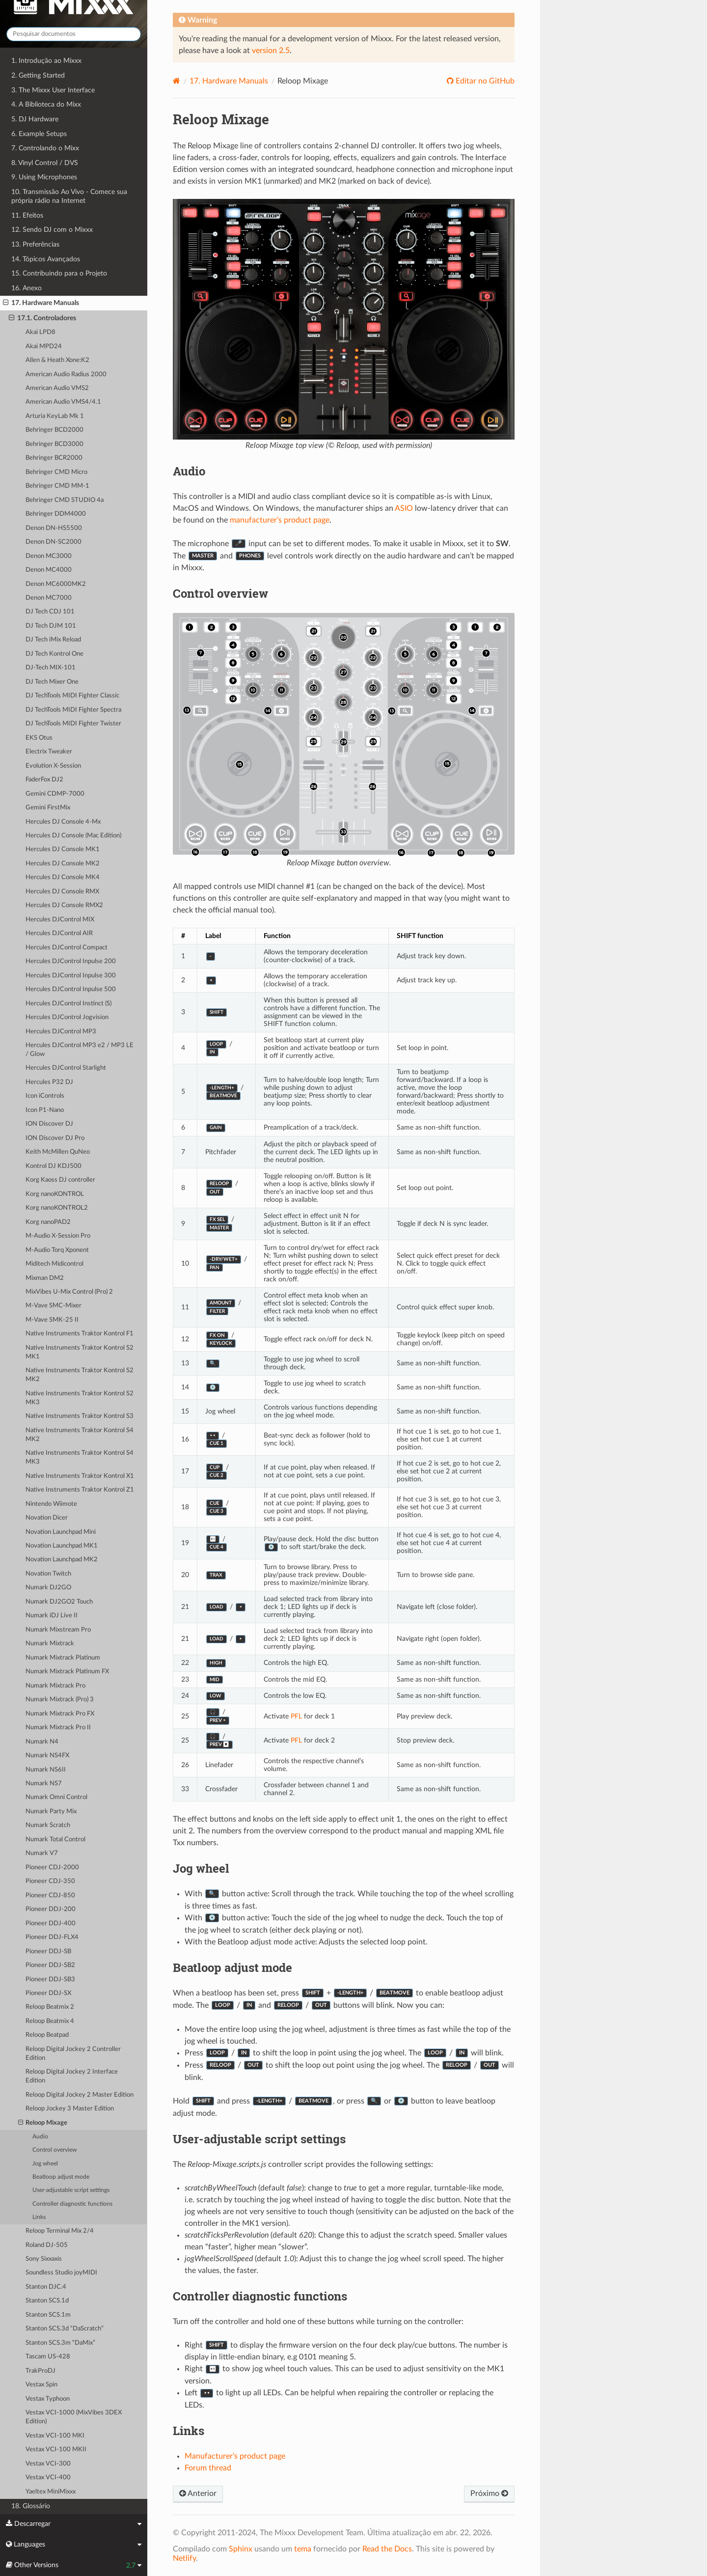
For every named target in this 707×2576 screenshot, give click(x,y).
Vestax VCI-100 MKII (56, 2449)
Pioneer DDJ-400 (51, 1923)
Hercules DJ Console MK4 (63, 877)
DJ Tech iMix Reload (53, 640)
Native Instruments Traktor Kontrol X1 (80, 1476)
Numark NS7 (44, 1783)
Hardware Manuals (229, 81)
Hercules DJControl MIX (60, 919)
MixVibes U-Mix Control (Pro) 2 (69, 1292)
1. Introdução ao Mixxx (46, 60)
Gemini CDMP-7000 (55, 794)
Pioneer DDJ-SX (48, 1993)
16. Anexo (26, 288)
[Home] (176, 81)
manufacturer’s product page (279, 520)
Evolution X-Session (53, 766)
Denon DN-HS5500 (54, 528)
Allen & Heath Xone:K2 (57, 360)
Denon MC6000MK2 (56, 584)
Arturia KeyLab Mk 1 (55, 416)
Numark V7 (42, 1853)
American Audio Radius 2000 (66, 374)
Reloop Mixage (43, 2123)
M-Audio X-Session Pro (58, 1236)
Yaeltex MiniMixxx (51, 2492)
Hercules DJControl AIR (59, 933)
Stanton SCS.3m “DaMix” (60, 2343)
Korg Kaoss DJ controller (60, 1180)
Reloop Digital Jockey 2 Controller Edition (73, 2053)
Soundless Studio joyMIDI (61, 2273)
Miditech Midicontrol (54, 1264)
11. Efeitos (27, 215)
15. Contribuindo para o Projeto (59, 273)
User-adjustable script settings (70, 2190)
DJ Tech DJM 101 (51, 626)
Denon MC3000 (49, 556)
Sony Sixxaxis (44, 2259)
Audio (40, 2136)
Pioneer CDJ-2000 (52, 1867)
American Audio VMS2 (57, 388)
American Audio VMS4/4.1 (63, 402)
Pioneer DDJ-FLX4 (52, 1937)
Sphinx (240, 2549)
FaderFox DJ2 (44, 779)
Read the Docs (387, 2549)
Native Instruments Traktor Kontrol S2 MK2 (80, 1375)
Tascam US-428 (48, 2357)
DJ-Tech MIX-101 (51, 668)
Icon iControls (45, 1096)
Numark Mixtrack (50, 1643)
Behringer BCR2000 (54, 458)
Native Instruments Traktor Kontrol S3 (80, 1416)
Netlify (184, 2558)
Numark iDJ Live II (52, 1615)
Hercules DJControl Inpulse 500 (71, 989)
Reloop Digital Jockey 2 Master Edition (80, 2095)
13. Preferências (35, 244)
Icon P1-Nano (45, 1110)
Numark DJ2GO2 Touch (59, 1602)
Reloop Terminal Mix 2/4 (60, 2231)
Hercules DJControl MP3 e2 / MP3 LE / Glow (80, 1049)
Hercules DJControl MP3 (61, 1031)
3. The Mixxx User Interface (53, 90)
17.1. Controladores (42, 318)
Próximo (489, 2493)
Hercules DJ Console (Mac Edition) (73, 835)
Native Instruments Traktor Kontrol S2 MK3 (80, 1398)
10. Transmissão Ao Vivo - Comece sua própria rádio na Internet (69, 196)
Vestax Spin (41, 2385)
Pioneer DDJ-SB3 (50, 1979)
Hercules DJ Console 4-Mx (63, 822)
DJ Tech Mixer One (52, 682)
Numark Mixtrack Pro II (58, 1727)
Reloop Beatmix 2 (50, 2007)
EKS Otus (39, 738)
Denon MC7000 (49, 598)
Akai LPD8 (40, 332)
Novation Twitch (48, 1574)
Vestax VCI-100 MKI (55, 2436)
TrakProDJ (40, 2371)
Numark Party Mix (51, 1811)
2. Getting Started (38, 75)
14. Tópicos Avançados (45, 259)
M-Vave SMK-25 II (52, 1320)
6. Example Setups (39, 134)
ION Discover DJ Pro (55, 1138)
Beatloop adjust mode (60, 2177)
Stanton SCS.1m (48, 2315)
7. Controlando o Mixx (45, 148)
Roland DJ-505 (47, 2245)
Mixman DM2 (45, 1278)
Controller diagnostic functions (72, 2204)
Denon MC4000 (49, 570)
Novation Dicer (47, 1518)
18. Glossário (30, 2506)
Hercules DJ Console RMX (62, 891)
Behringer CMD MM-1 (57, 486)
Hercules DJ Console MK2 (63, 863)
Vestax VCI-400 (48, 2477)
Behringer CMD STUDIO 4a (65, 500)
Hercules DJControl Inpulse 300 (71, 975)
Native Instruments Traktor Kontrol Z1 (80, 1490)
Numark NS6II (46, 1770)
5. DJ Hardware (34, 119)
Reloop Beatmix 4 (50, 2021)
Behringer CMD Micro (56, 472)
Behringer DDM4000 (56, 514)
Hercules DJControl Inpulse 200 (71, 961)
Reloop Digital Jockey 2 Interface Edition (72, 2076)
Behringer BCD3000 (54, 444)
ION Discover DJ (49, 1124)
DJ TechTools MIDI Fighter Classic (72, 695)
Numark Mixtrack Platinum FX (67, 1671)
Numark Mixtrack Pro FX (60, 1714)
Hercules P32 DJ (49, 1082)
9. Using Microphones (44, 177)
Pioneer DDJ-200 (51, 1909)
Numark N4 (42, 1742)
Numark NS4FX (47, 1755)
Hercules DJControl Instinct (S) (68, 1003)
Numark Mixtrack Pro (55, 1686)
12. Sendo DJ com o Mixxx (52, 229)
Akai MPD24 (44, 346)
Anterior (198, 2493)
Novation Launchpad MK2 (62, 1559)
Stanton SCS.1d (47, 2301)
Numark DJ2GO (48, 1587)
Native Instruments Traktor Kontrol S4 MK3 (80, 1457)
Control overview (54, 2150)
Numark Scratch (48, 1825)
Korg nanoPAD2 (48, 1222)
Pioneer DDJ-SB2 (50, 1965)
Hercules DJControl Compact (67, 947)
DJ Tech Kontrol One (54, 654)
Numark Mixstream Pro (58, 1630)
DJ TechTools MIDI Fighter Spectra (73, 710)
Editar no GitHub (484, 81)
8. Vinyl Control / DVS (44, 162)
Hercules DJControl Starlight (66, 1068)
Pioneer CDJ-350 (50, 1881)
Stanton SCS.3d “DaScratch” (65, 2329)
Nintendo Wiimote (51, 1504)
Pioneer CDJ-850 (50, 1895)
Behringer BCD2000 (54, 430)
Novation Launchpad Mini (61, 1532)
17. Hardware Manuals (41, 303)
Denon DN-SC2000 (54, 542)
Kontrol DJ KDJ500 (54, 1166)
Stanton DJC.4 (46, 2287)
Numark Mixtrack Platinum (63, 1658)
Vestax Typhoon (48, 2399)
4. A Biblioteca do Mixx (46, 104)
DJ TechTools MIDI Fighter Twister (73, 723)
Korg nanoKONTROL (55, 1194)
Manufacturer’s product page (235, 2456)
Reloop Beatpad (47, 2035)
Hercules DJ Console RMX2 (64, 905)
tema (302, 2549)
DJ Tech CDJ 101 (50, 612)
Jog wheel (45, 2163)
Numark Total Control (55, 1839)
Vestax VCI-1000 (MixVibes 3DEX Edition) (74, 2417)
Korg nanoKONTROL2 (57, 1208)
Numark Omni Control (56, 1797)
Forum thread (208, 2468)
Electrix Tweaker (49, 751)
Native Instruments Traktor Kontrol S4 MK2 (80, 1434)
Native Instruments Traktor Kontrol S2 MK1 (80, 1352)
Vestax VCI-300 (48, 2464)
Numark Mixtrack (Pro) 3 (60, 1699)
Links (39, 2217)
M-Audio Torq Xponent (57, 1250)
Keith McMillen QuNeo (58, 1152)
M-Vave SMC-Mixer (54, 1305)
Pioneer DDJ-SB (48, 1951)
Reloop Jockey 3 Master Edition (70, 2108)
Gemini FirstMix (48, 807)
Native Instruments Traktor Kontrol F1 (80, 1333)
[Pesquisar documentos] (73, 34)
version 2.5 (271, 51)
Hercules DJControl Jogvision (67, 1017)
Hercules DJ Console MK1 (63, 849)
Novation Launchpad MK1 (62, 1546)
